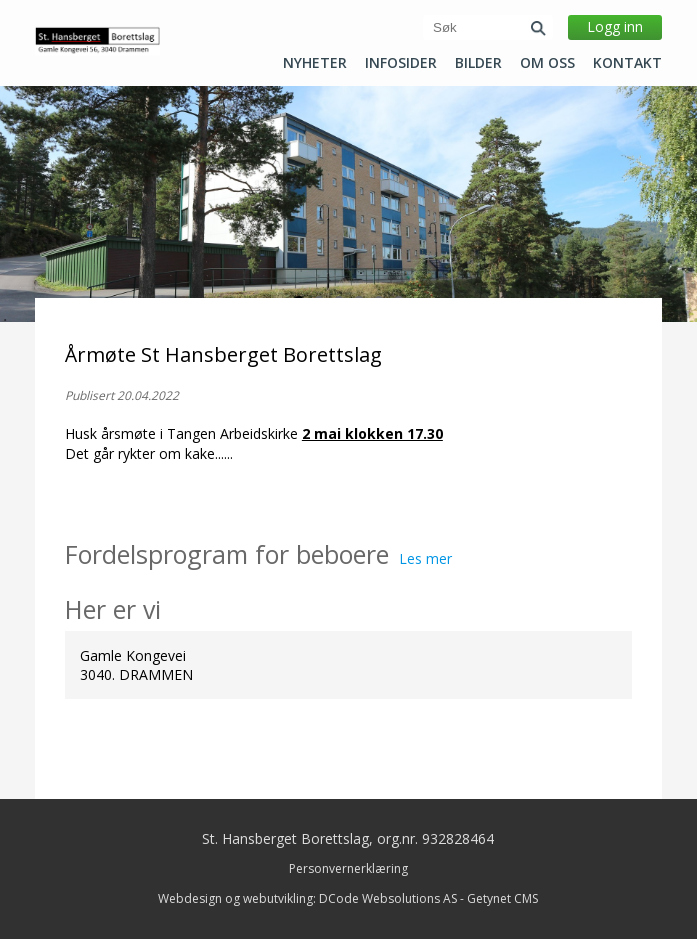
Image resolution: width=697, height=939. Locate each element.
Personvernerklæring (348, 868)
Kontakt (627, 63)
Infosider (401, 63)
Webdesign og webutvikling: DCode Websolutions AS (307, 898)
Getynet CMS (502, 898)
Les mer (425, 558)
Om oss (547, 63)
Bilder (478, 63)
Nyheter (315, 63)
